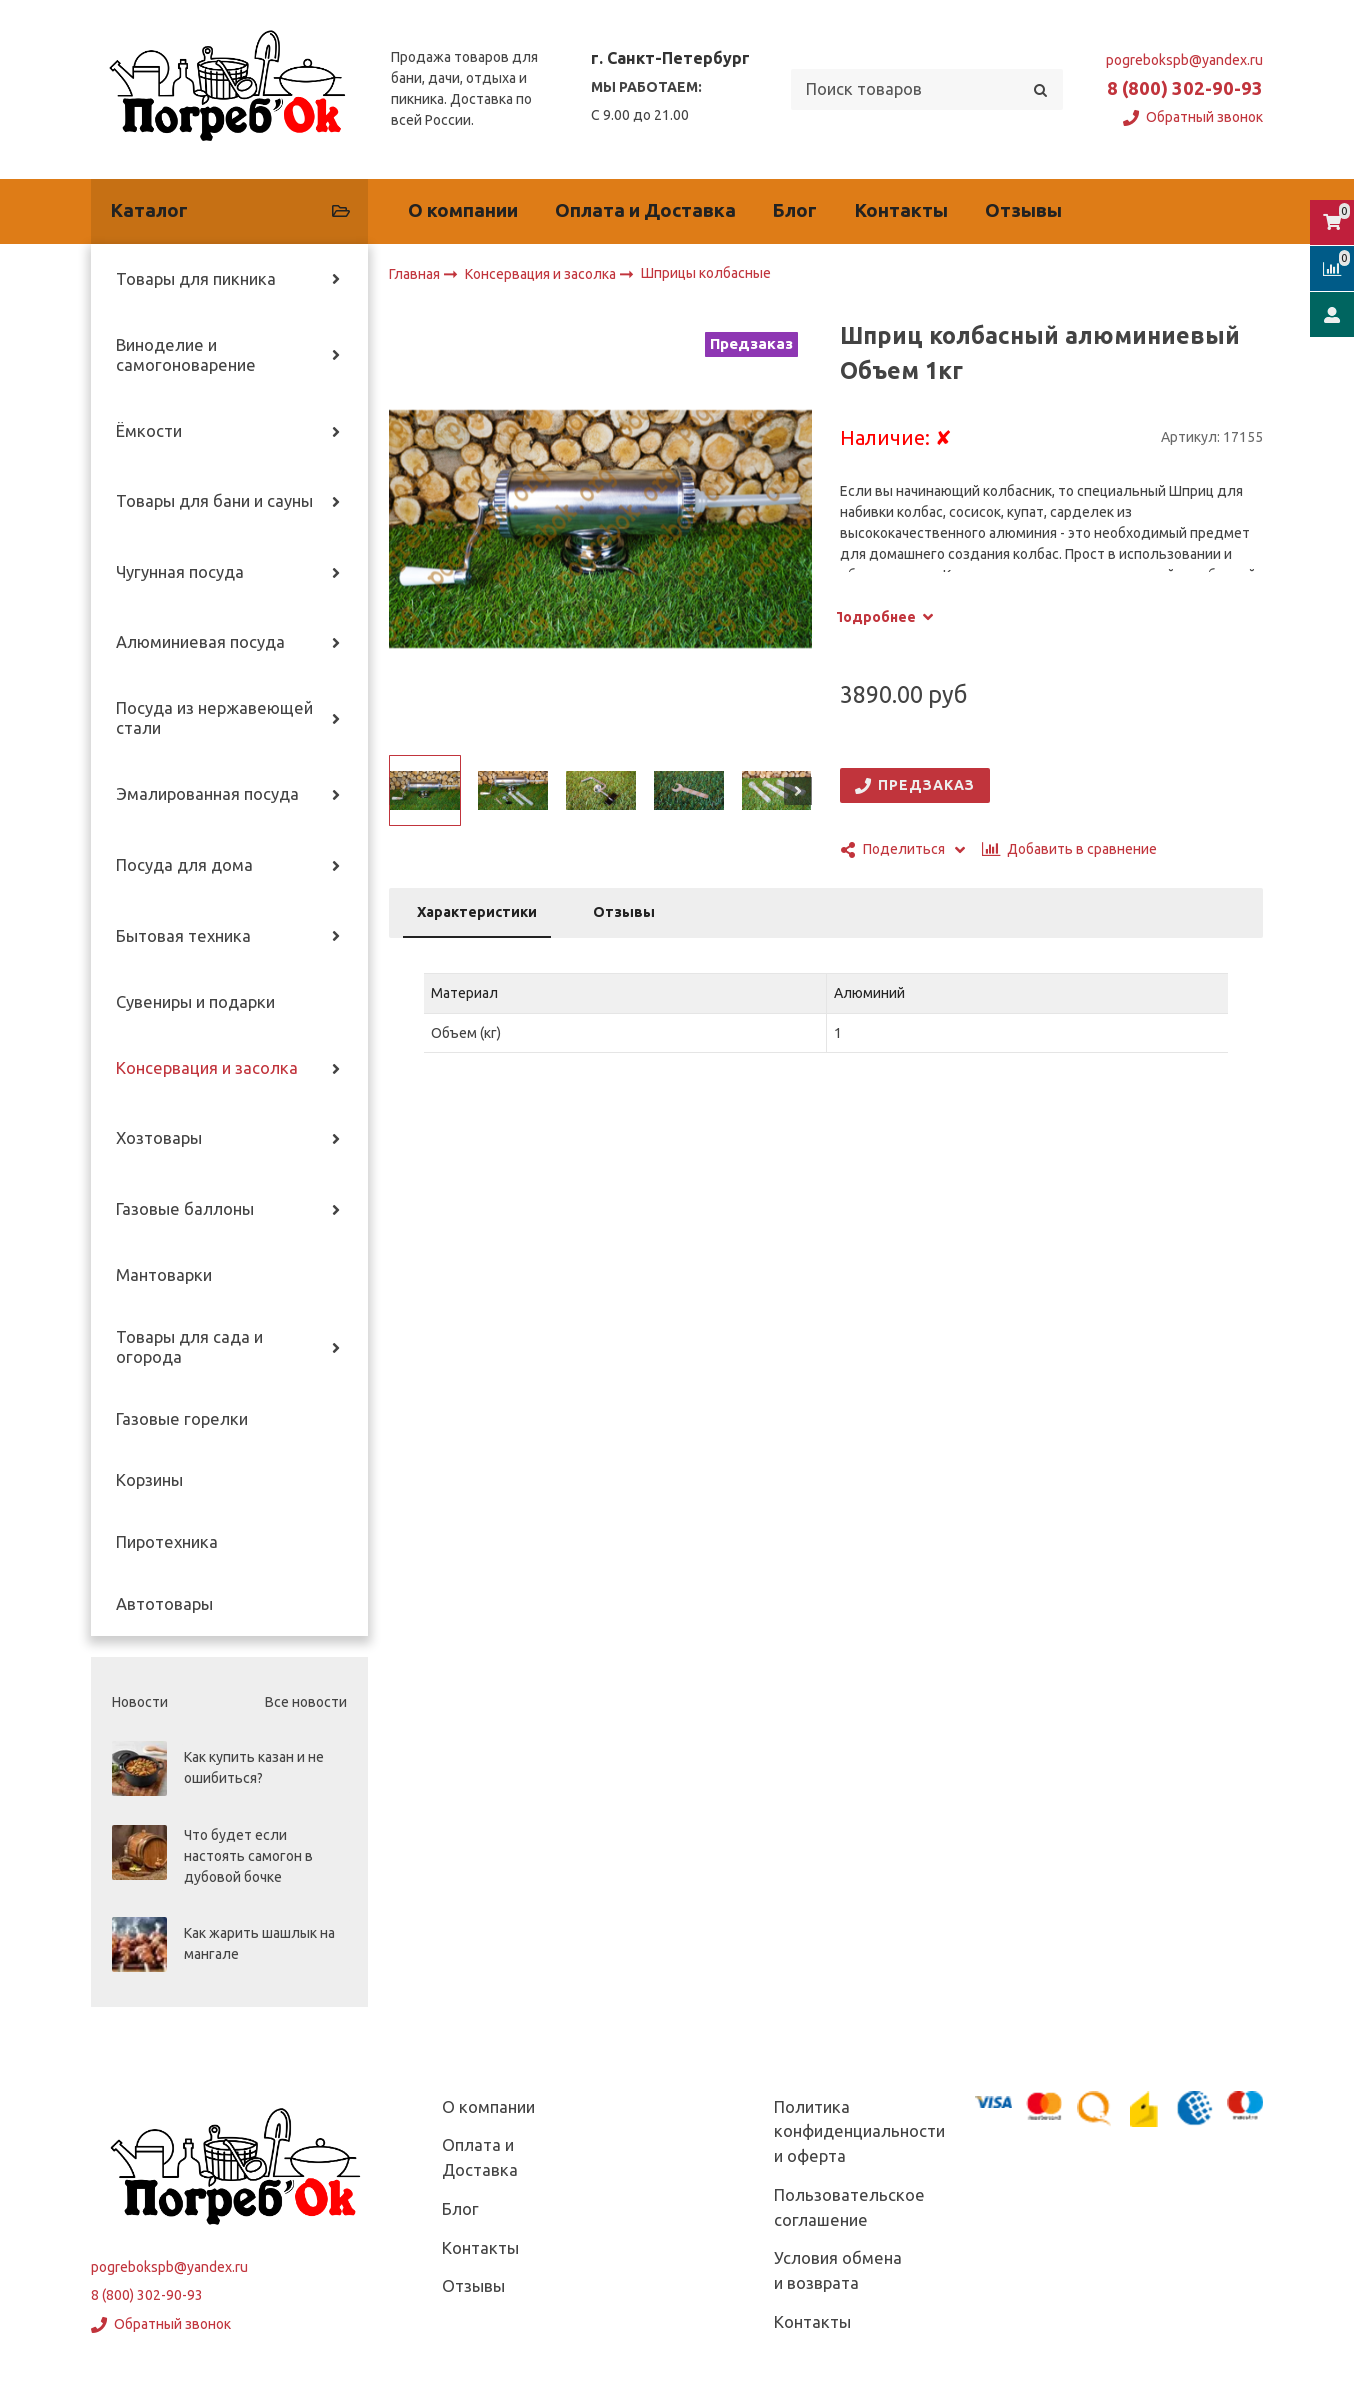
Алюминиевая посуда (200, 642)
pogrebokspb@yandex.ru (1184, 60)
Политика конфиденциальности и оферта (859, 2132)
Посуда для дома (184, 865)
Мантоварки (164, 1275)
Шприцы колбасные (706, 274)
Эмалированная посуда (207, 794)
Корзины (149, 1480)
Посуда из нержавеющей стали (214, 718)
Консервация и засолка (207, 1068)
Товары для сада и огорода (189, 1347)
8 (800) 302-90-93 (1185, 88)
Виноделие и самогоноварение (186, 355)
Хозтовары (159, 1138)
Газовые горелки (182, 1419)
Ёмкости (149, 431)
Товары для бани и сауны (214, 501)
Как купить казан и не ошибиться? (254, 1767)
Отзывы (1023, 210)
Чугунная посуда (180, 572)
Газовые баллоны (185, 1209)
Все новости (306, 1702)
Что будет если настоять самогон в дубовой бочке (248, 1856)
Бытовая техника (183, 936)
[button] (403, 791)
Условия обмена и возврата (838, 2270)
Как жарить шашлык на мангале (259, 1943)
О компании (463, 210)
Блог (795, 210)
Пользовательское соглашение (849, 2207)
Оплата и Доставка (645, 210)
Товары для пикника (196, 279)
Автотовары (164, 1604)
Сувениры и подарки (195, 1002)
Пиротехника (167, 1542)
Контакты (901, 210)
